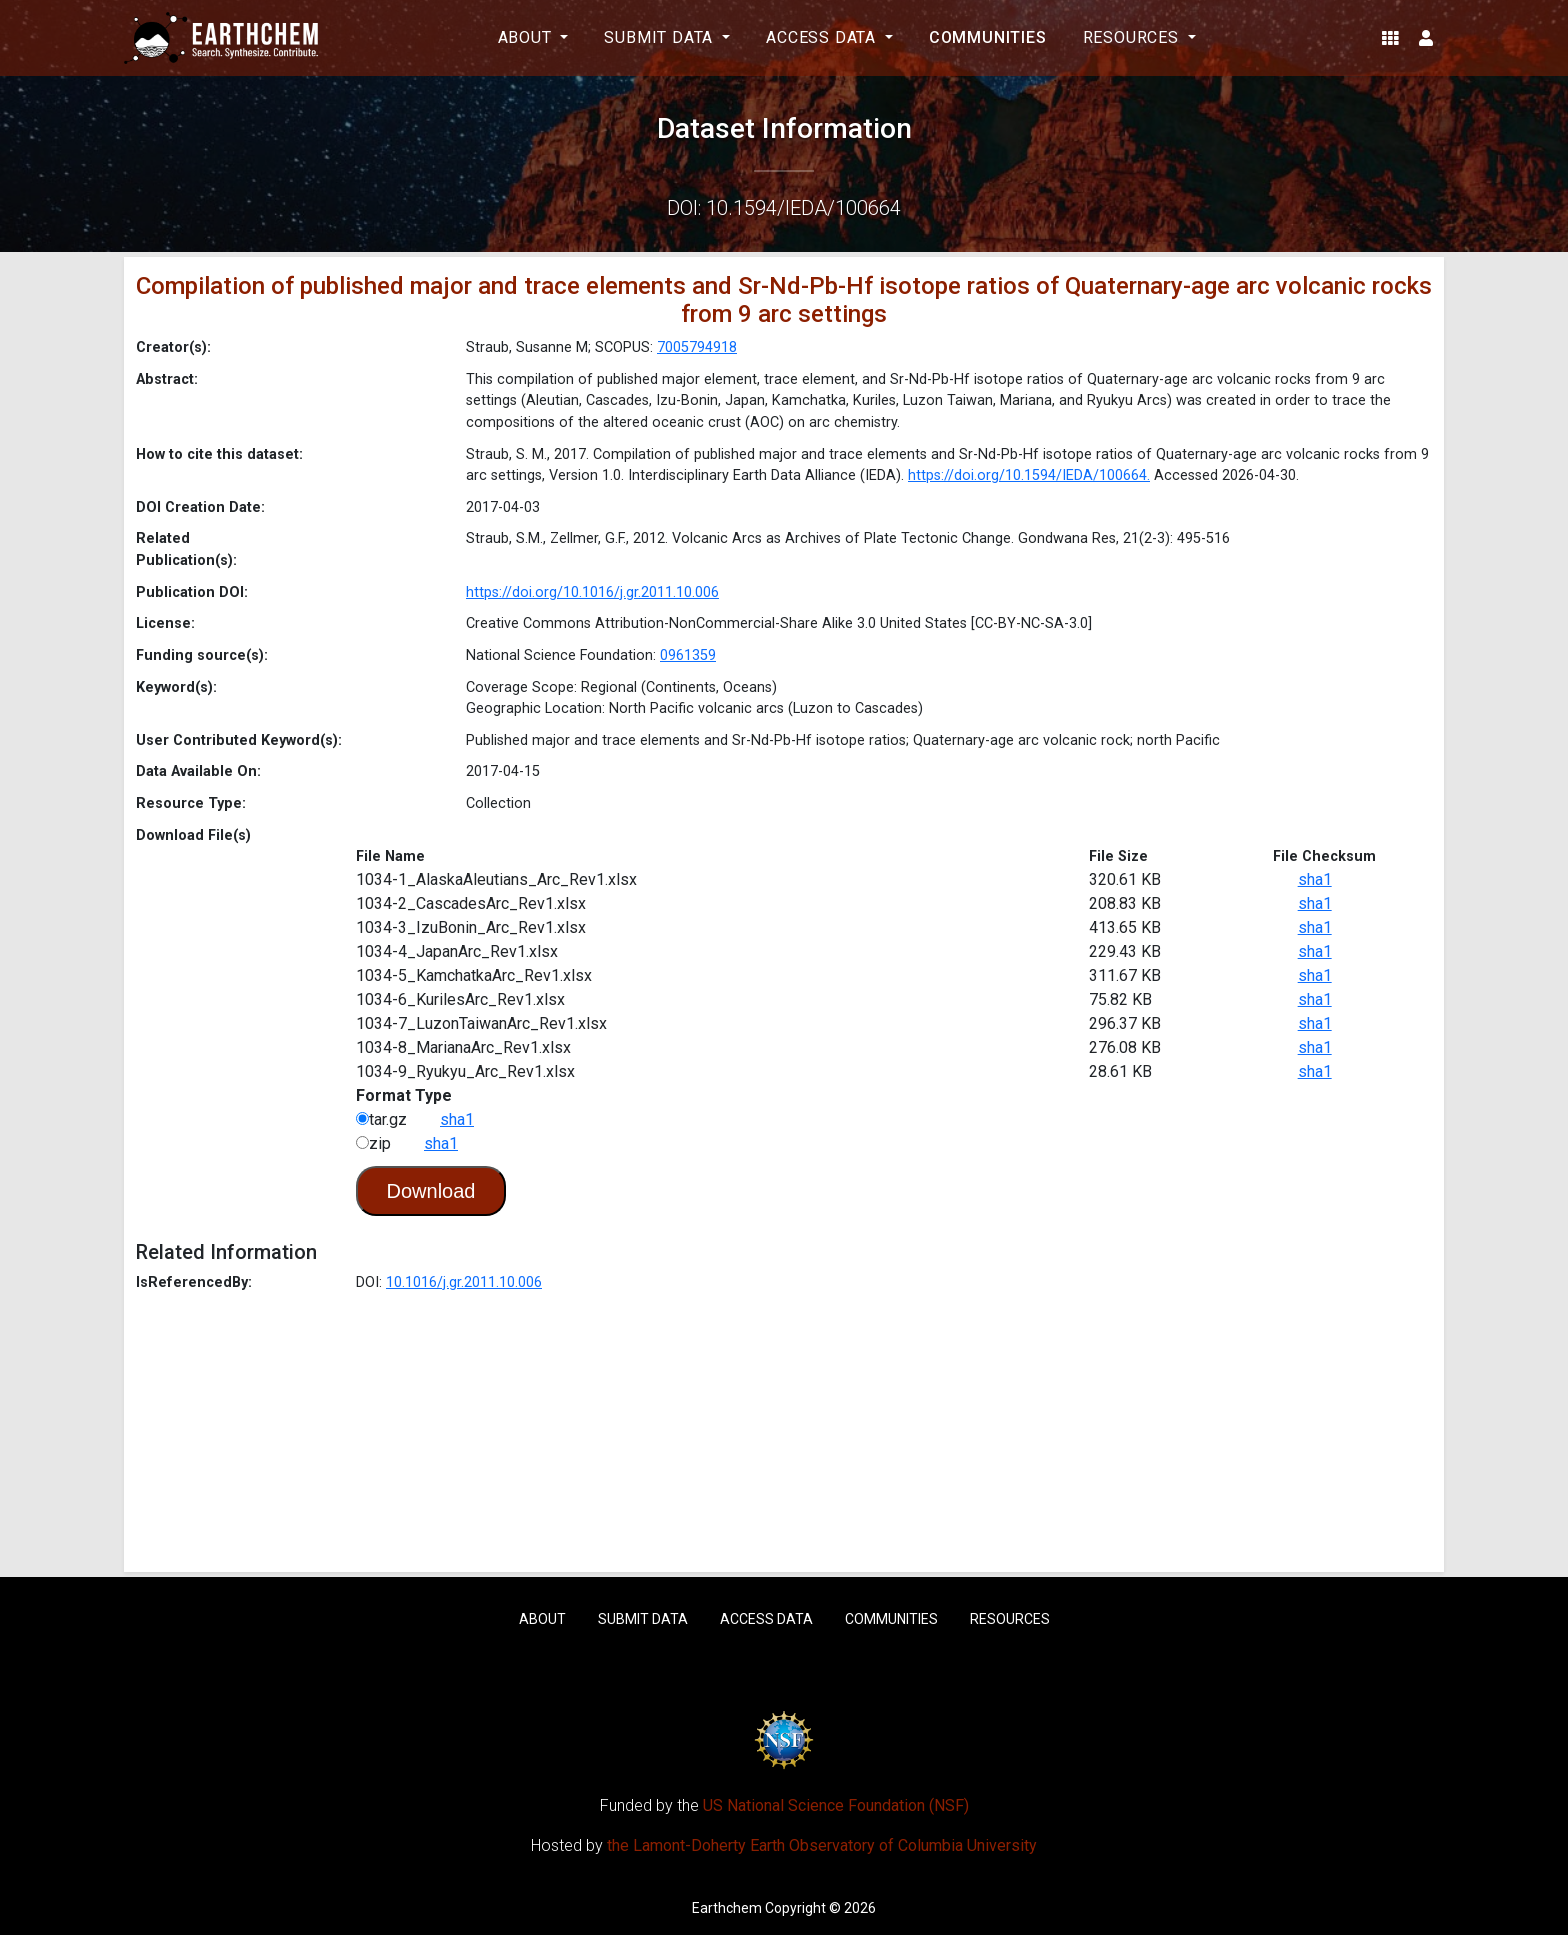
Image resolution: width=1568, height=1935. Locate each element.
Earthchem (727, 1908)
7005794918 (697, 347)
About (542, 1619)
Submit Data (643, 1619)
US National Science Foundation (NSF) (836, 1805)
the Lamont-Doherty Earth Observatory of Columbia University (822, 1845)
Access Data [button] (823, 37)
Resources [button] (1133, 37)
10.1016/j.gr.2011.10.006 (464, 1282)
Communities (988, 37)
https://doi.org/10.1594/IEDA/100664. (1029, 475)
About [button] (527, 37)
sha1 (1315, 879)
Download (431, 1191)
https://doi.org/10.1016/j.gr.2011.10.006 (592, 592)
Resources (1010, 1619)
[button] (1390, 38)
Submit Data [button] (661, 37)
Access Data (766, 1619)
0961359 (688, 655)
